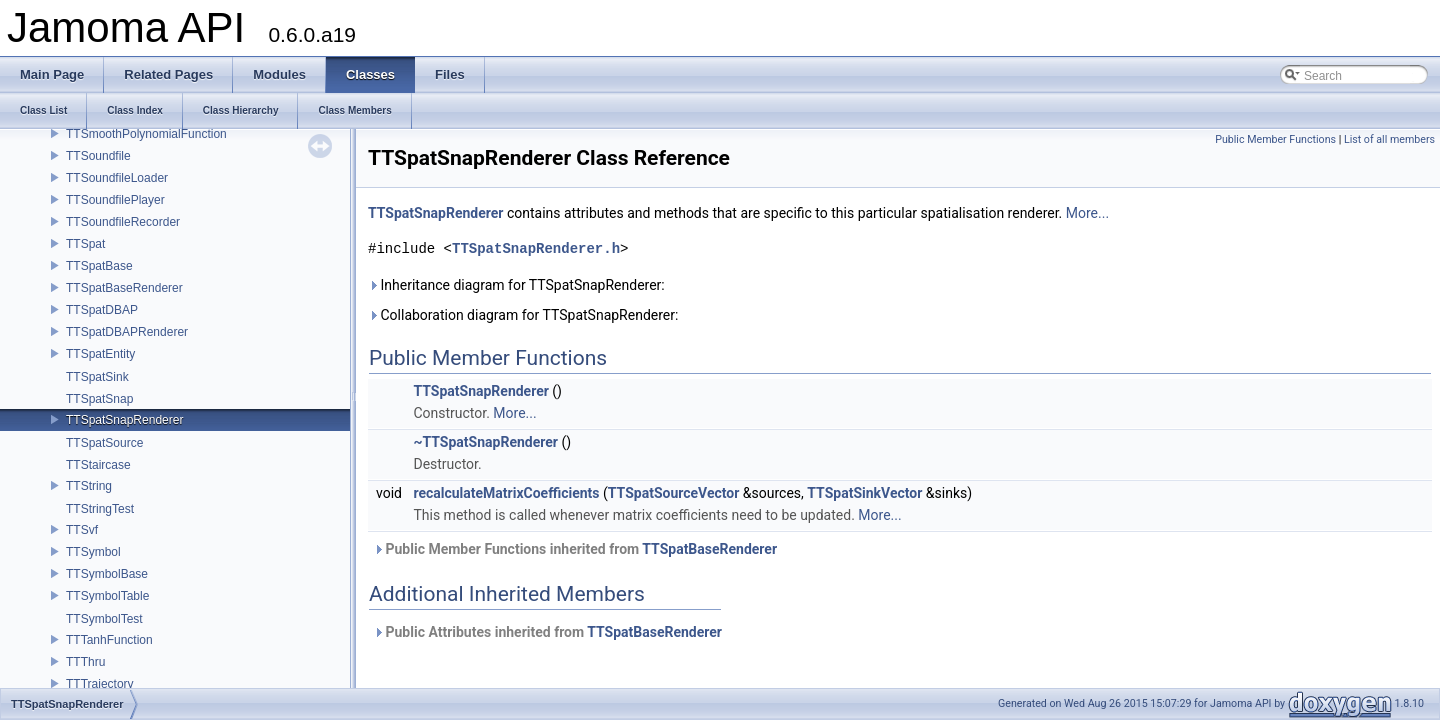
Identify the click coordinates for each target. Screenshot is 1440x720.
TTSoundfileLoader (117, 178)
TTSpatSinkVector (864, 493)
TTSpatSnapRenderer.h (536, 248)
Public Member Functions (1275, 139)
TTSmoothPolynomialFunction (146, 134)
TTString (89, 486)
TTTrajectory (100, 684)
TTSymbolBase (107, 574)
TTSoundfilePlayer (115, 200)
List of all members (1389, 139)
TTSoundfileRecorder (123, 222)
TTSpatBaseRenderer (124, 288)
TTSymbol (93, 552)
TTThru (85, 662)
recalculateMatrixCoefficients (506, 493)
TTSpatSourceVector (674, 493)
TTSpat (85, 244)
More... (1087, 213)
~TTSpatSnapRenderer (485, 442)
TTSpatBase (99, 266)
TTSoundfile (98, 156)
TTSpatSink (97, 377)
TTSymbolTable (107, 596)
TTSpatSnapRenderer (124, 420)
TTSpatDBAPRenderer (127, 332)
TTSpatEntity (100, 354)
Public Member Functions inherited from (575, 549)
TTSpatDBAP (102, 310)
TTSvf (82, 530)
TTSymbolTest (104, 619)
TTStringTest (100, 509)
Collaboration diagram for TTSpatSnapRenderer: (523, 315)
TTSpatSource (104, 443)
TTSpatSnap (99, 399)
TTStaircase (98, 465)
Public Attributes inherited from (547, 632)
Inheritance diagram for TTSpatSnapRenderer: (516, 285)
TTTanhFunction (109, 640)
